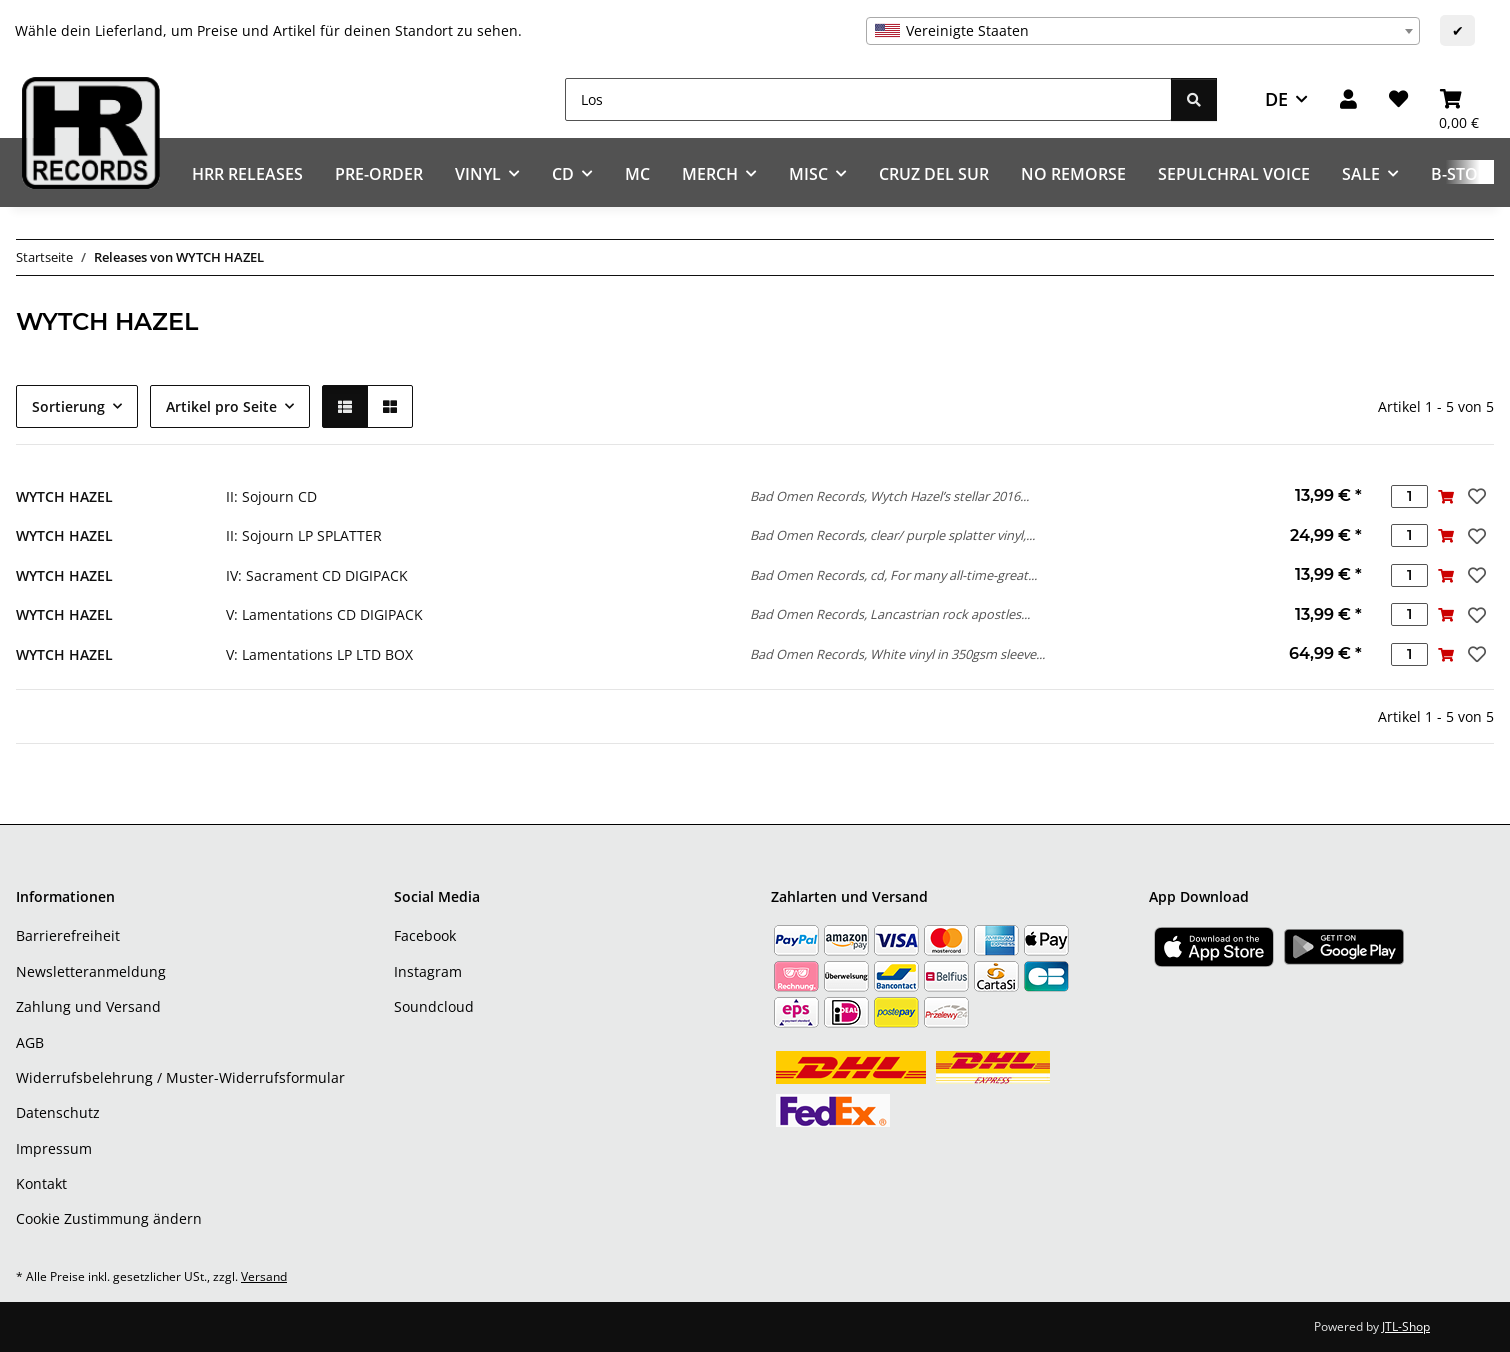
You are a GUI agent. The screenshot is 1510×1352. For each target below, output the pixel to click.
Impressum (54, 1148)
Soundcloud (434, 1006)
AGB (30, 1042)
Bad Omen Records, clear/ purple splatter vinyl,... (892, 535)
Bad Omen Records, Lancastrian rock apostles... (890, 614)
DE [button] (1276, 99)
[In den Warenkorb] (1446, 496)
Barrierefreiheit (68, 935)
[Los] (868, 99)
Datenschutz (58, 1112)
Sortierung (68, 406)
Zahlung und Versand (88, 1006)
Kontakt (41, 1183)
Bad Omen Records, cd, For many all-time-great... (893, 575)
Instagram (428, 971)
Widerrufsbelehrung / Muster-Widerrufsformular (180, 1077)
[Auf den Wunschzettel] (1475, 496)
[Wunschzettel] (1398, 99)
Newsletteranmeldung (91, 971)
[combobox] (1143, 31)
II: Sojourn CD (271, 496)
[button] (1348, 99)
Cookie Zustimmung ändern (109, 1218)
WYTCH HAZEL (64, 496)
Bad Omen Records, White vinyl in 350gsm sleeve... (897, 654)
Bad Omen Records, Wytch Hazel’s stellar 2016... (889, 496)
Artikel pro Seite (221, 406)
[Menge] (1409, 496)
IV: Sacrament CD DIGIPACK (317, 575)
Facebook (425, 935)
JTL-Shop (1406, 1326)
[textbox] (1143, 31)
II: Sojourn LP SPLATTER (304, 535)
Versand (264, 1276)
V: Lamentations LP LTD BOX (319, 654)
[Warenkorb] (1459, 99)
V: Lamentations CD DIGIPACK (324, 614)
